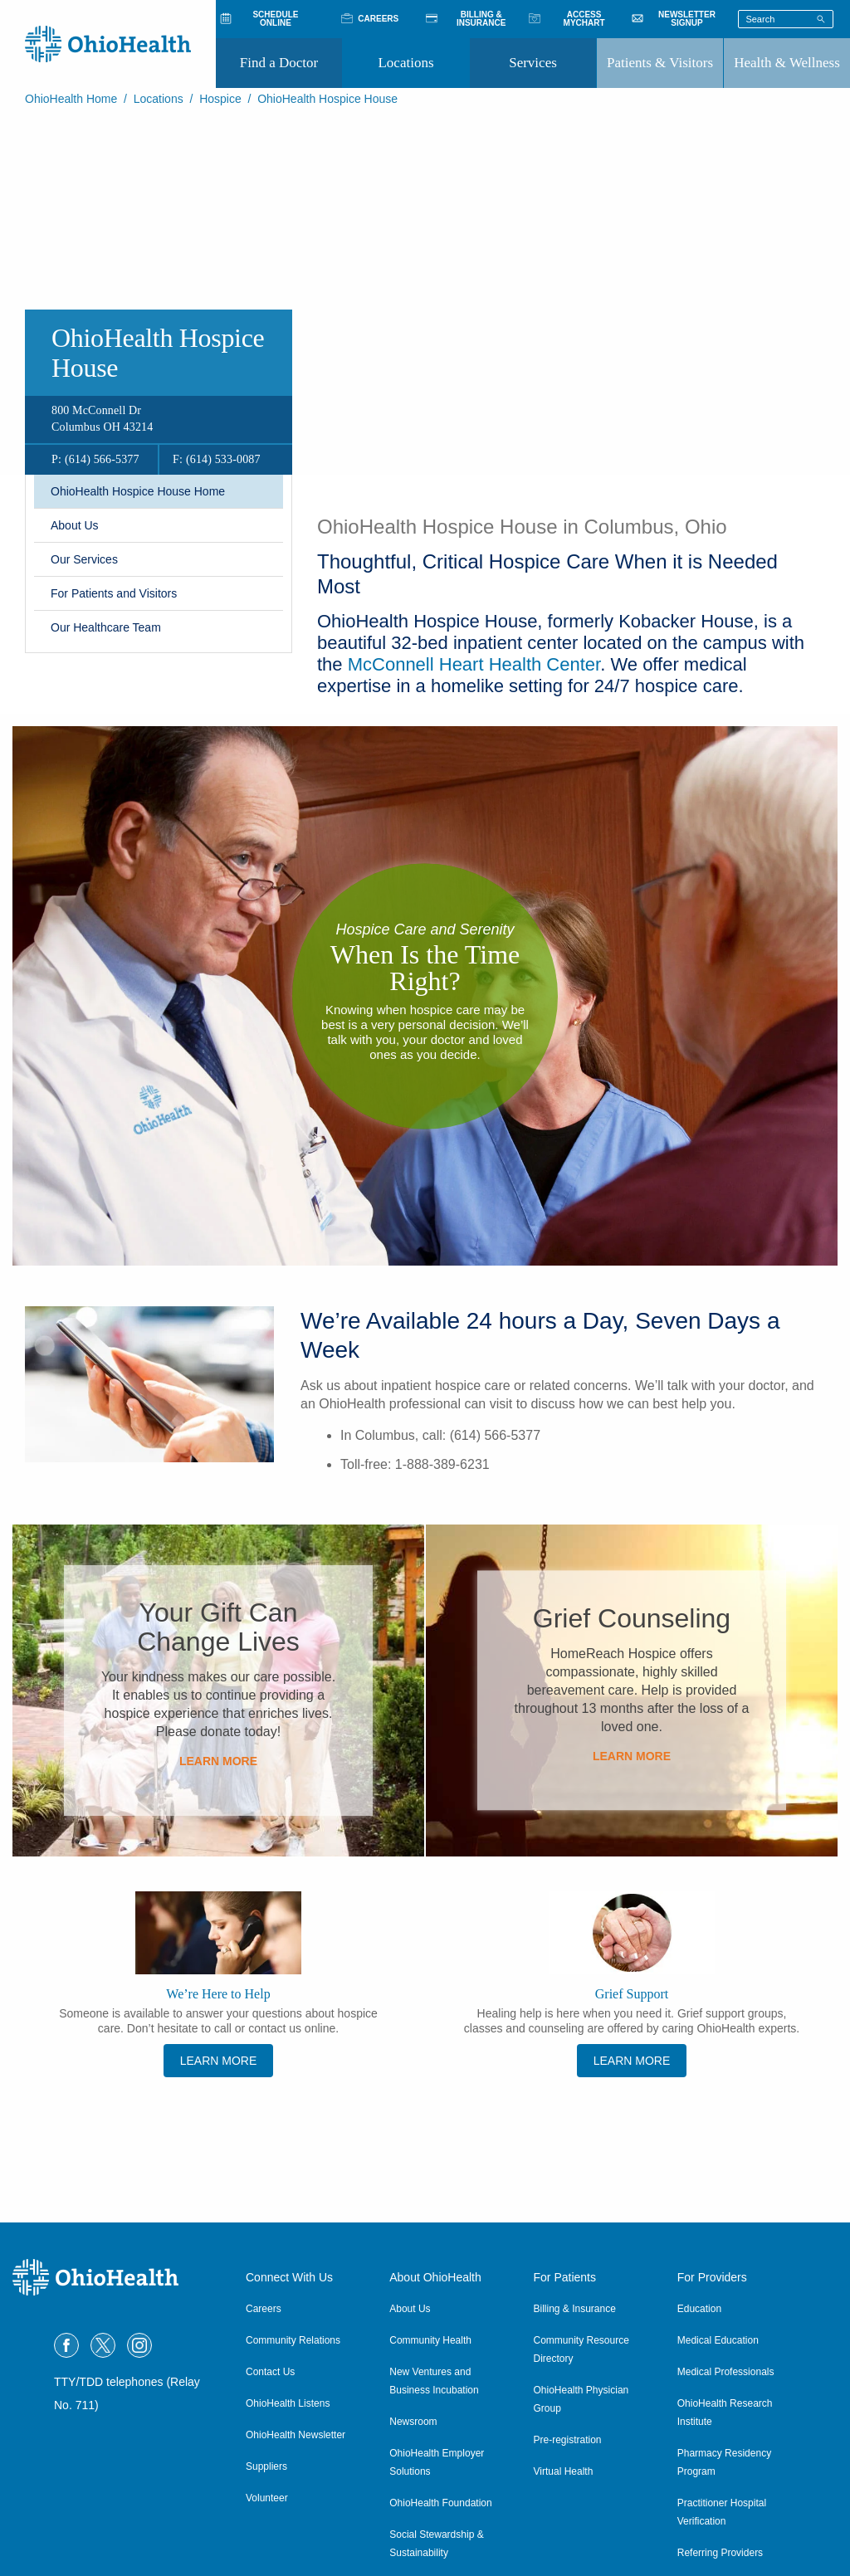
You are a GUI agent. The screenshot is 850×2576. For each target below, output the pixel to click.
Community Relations (293, 2340)
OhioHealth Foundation (440, 2503)
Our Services (84, 559)
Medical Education (718, 2340)
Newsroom (413, 2421)
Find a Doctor (279, 63)
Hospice (220, 98)
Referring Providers (720, 2553)
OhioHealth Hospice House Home (138, 491)
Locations (405, 63)
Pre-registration (568, 2440)
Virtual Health (564, 2471)
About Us (75, 525)
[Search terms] (785, 19)
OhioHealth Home (71, 98)
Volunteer (267, 2498)
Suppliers (266, 2466)
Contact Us (270, 2372)
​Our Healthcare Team (106, 627)
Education (699, 2309)
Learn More (218, 1761)
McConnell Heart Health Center (474, 664)
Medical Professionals (725, 2372)
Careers (263, 2309)
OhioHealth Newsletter (295, 2435)
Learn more (632, 2060)
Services (533, 63)
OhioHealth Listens (288, 2403)
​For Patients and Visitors (114, 593)
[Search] (820, 18)
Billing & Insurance (575, 2309)
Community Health (430, 2340)
